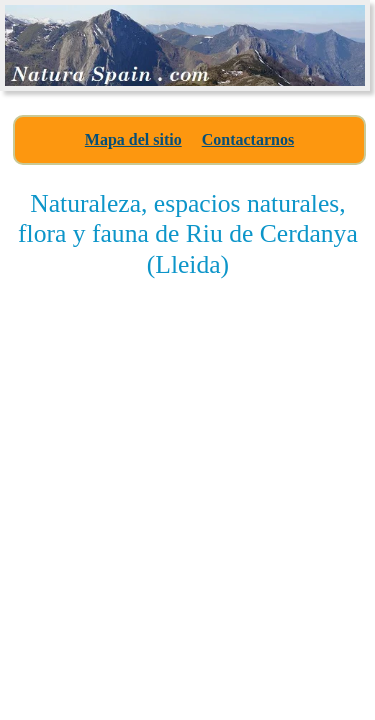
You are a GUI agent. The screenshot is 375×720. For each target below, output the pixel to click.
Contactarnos (248, 139)
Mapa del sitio (133, 139)
